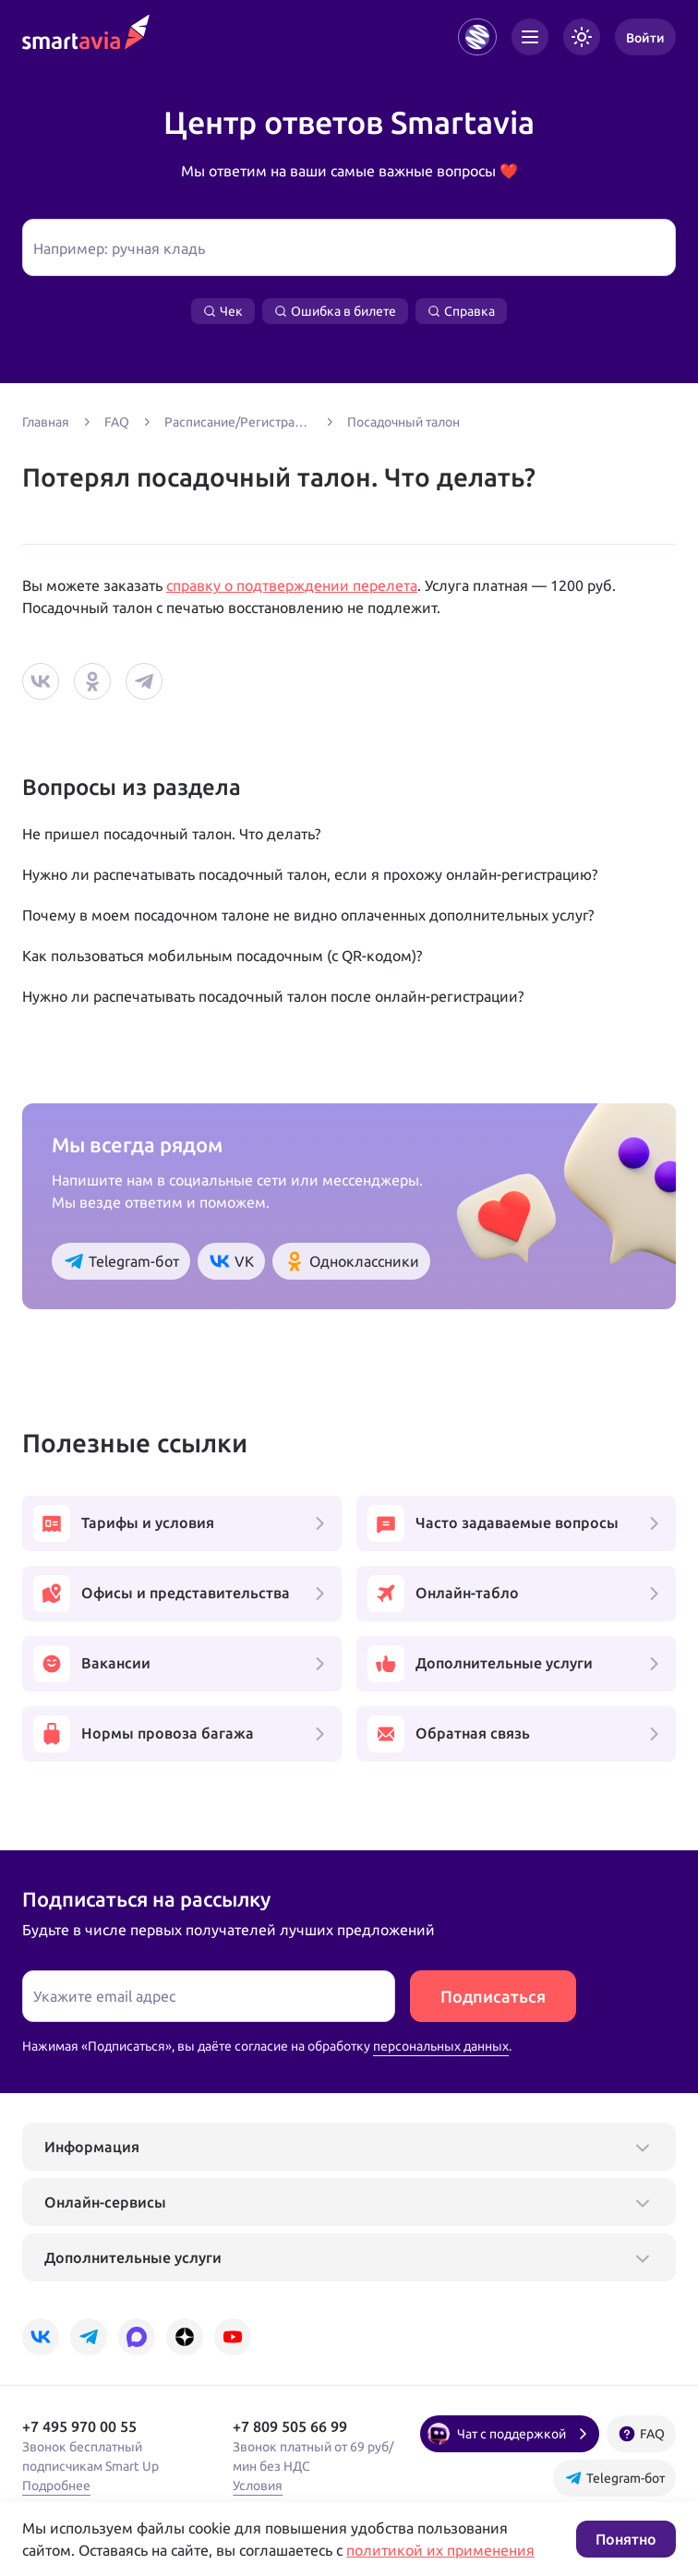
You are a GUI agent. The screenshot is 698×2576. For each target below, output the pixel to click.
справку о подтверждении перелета (291, 585)
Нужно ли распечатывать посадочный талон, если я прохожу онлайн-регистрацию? (309, 874)
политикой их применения (440, 2550)
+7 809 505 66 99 (290, 2426)
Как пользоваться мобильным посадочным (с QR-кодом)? (222, 955)
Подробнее (56, 2485)
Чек (223, 311)
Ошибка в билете (335, 311)
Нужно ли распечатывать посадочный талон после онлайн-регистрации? (273, 996)
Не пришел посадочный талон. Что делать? (171, 833)
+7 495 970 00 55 (79, 2426)
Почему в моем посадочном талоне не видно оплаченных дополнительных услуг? (308, 915)
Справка (461, 311)
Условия (258, 2485)
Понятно (626, 2539)
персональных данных (441, 2046)
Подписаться (493, 1996)
